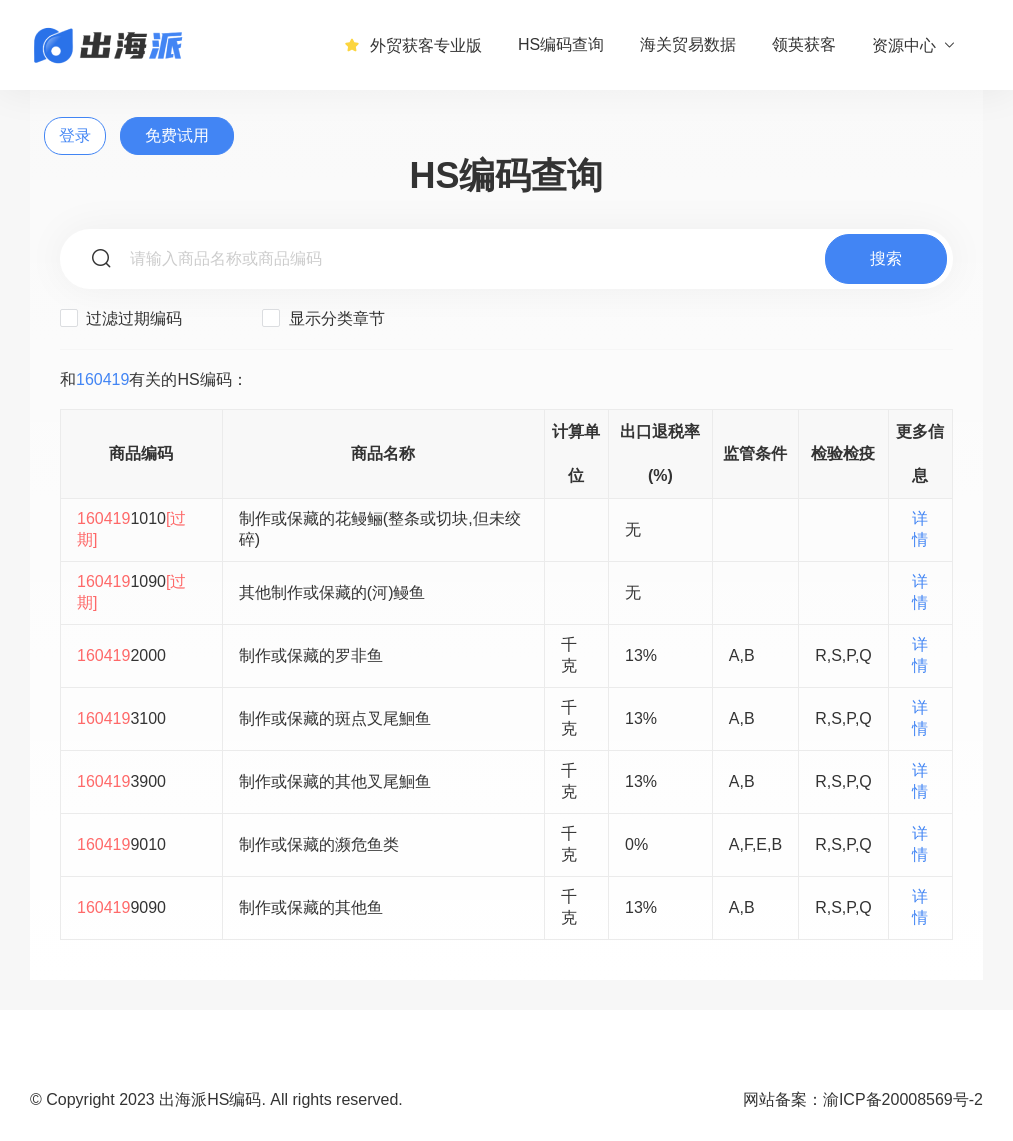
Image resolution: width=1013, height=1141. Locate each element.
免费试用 (177, 135)
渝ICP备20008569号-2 (903, 1099)
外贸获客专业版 (413, 45)
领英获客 (804, 44)
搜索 (886, 258)
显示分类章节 (323, 318)
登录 (75, 135)
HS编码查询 (561, 44)
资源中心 (914, 45)
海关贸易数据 (688, 44)
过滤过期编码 (121, 318)
